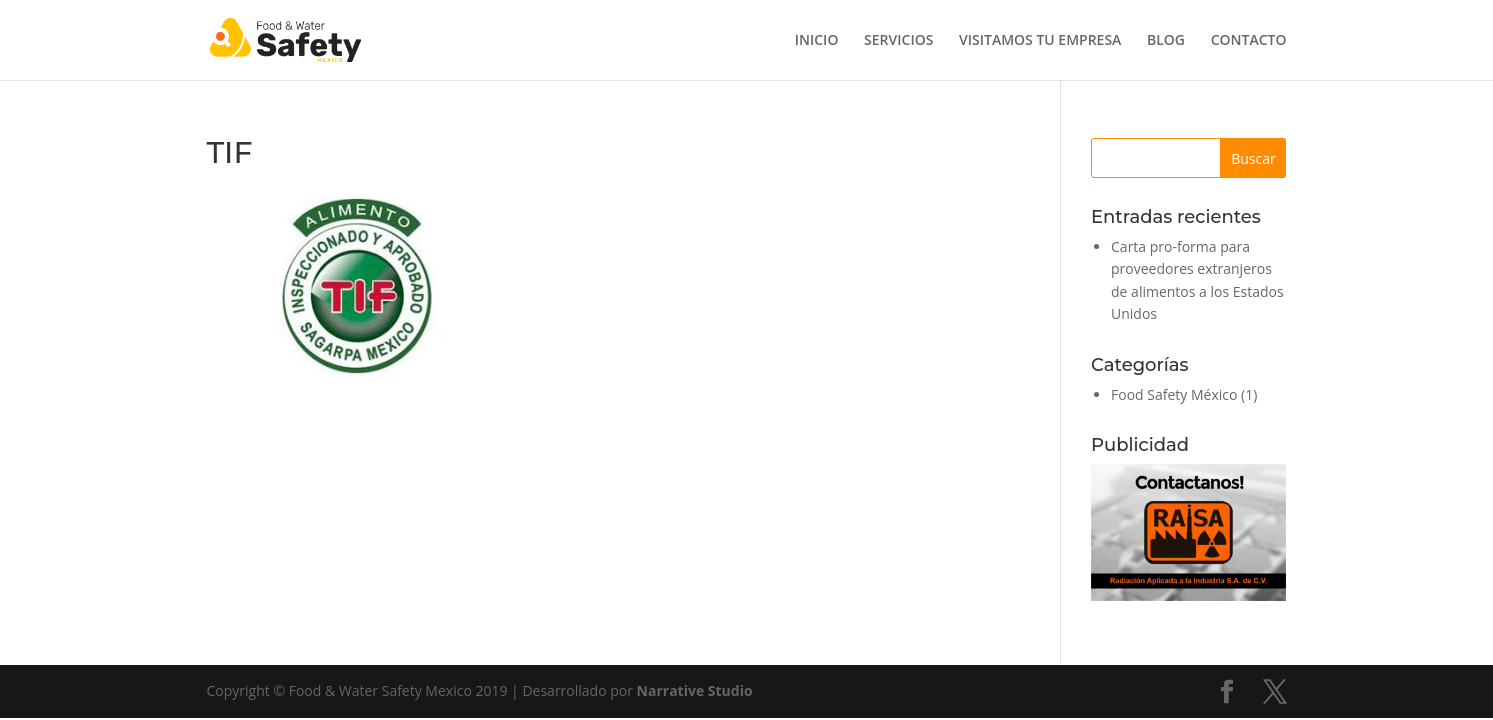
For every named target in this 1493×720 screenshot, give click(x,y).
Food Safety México (1174, 394)
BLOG (1166, 41)
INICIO (817, 41)
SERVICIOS (898, 41)
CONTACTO (1249, 41)
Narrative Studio (695, 690)
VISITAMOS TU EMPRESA (1040, 41)
